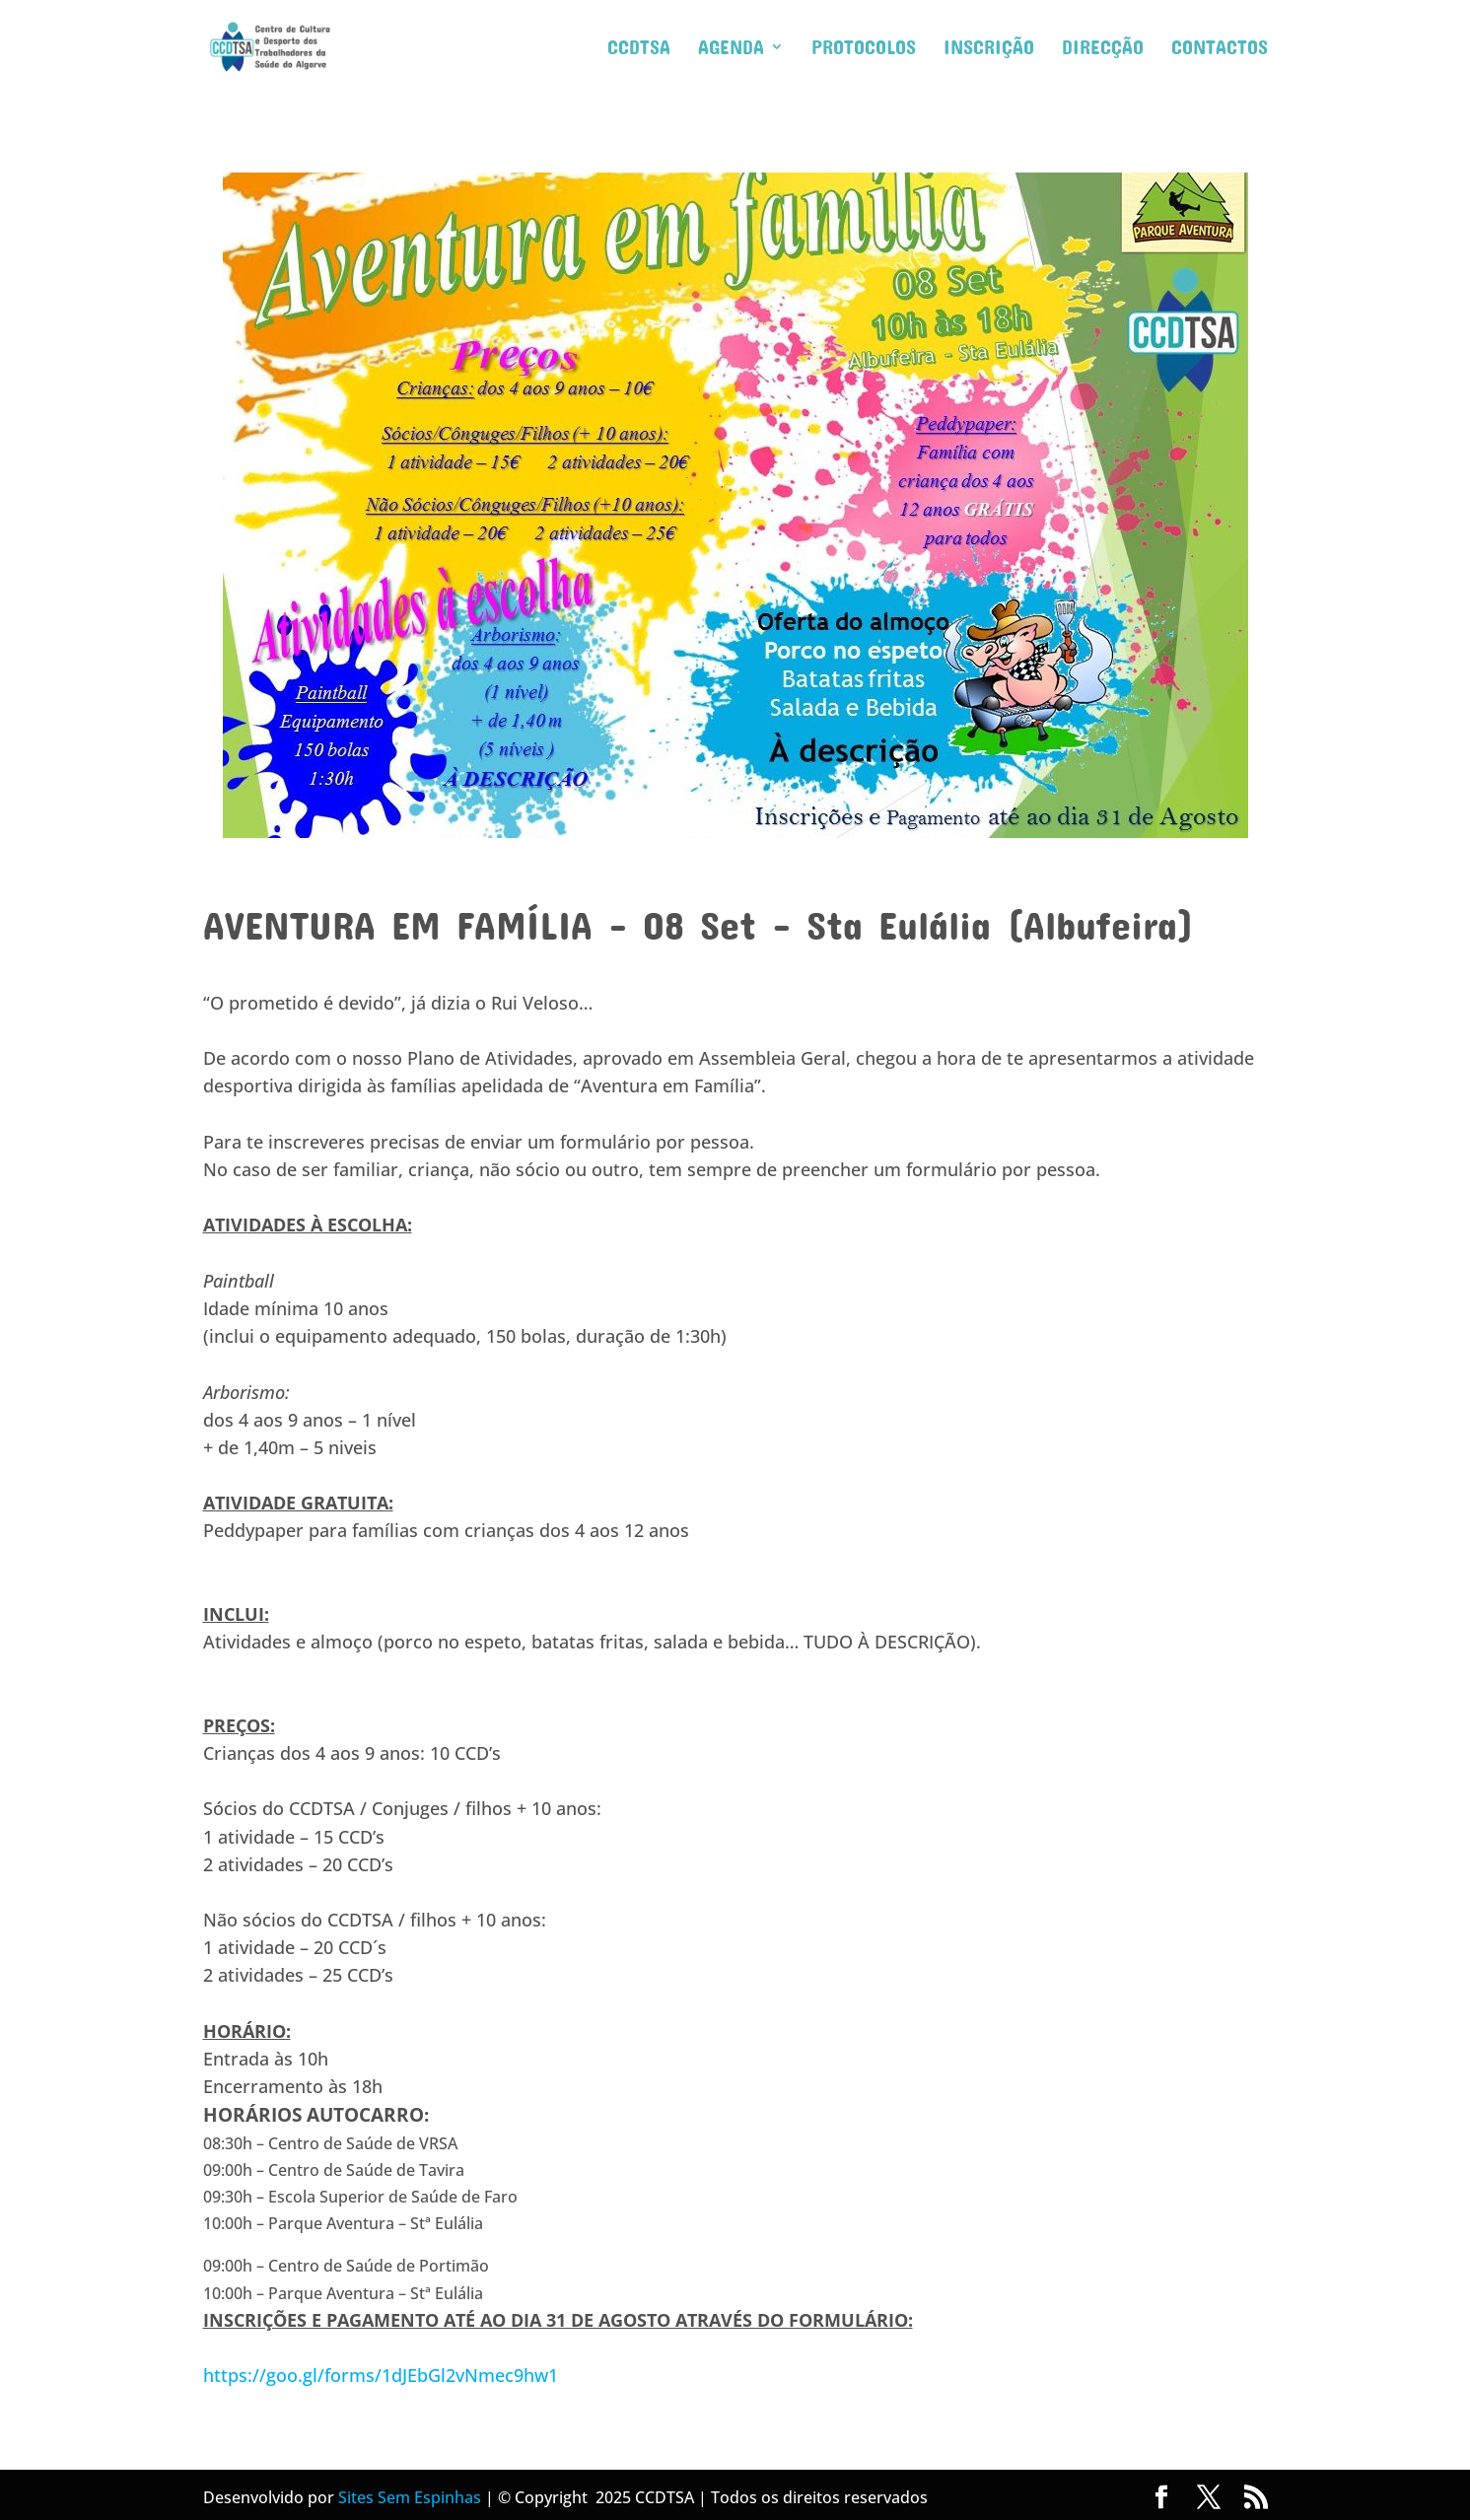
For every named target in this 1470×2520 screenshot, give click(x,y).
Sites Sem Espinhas (409, 2497)
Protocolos (863, 48)
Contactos (1219, 48)
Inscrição (989, 48)
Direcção (1103, 48)
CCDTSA (638, 48)
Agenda (731, 48)
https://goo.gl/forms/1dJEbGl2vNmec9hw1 (380, 2375)
